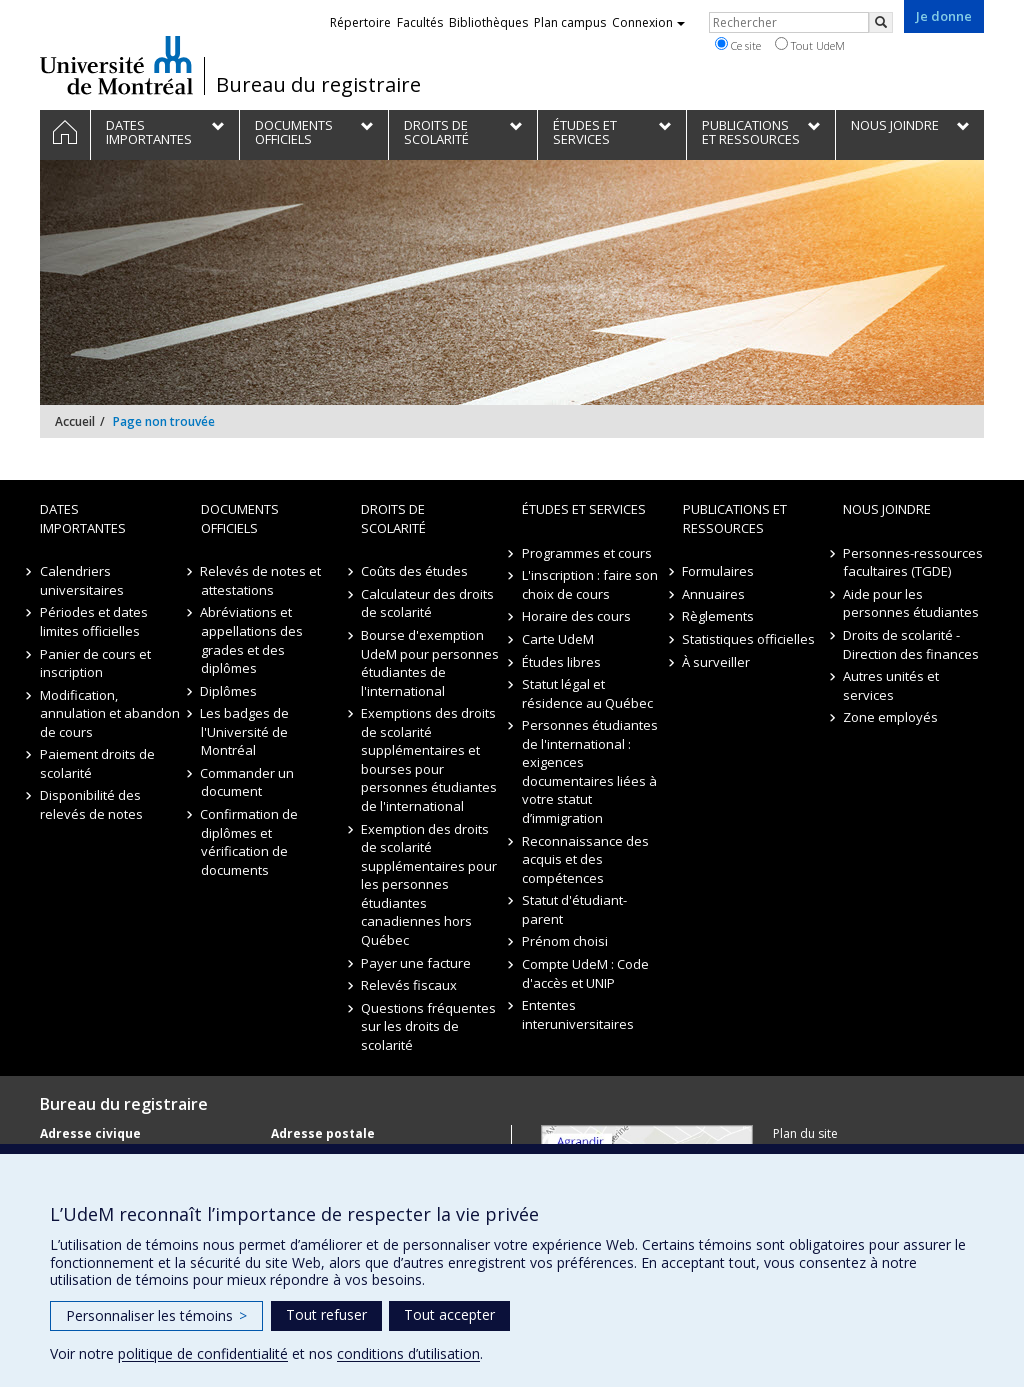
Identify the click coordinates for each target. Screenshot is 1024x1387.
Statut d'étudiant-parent (574, 909)
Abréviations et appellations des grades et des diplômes (252, 640)
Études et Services (584, 509)
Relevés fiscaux (409, 985)
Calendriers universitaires (82, 580)
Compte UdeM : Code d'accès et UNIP (585, 973)
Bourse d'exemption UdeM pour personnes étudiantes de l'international (430, 663)
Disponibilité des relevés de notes (91, 804)
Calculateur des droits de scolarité (427, 603)
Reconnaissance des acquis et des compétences (585, 859)
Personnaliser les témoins (156, 1315)
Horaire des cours (576, 616)
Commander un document (248, 782)
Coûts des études (414, 571)
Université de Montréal (116, 65)
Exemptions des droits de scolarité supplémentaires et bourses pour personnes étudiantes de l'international (429, 759)
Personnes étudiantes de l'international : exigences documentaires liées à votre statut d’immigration (590, 771)
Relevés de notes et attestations (261, 580)
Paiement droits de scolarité (97, 763)
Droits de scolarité (393, 518)
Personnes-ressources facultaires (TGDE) (913, 562)
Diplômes (229, 691)
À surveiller (717, 662)
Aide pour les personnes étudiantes (911, 603)
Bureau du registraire (318, 85)
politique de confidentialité (203, 1353)
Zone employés (890, 717)
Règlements (719, 616)
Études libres (561, 662)
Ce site (738, 45)
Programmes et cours (587, 553)
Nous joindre (887, 509)
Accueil (75, 421)
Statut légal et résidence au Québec (587, 693)
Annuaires (714, 594)
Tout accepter (449, 1314)
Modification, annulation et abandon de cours (110, 713)
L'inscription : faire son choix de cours (590, 584)
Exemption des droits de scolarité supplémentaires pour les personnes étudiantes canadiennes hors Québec (429, 884)
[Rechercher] (881, 22)
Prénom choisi (565, 941)
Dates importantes (83, 518)
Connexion (648, 22)
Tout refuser (326, 1314)
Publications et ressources (735, 518)
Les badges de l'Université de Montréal (245, 731)
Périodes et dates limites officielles (94, 621)
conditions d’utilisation (408, 1353)
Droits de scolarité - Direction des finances (911, 644)
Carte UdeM (558, 639)
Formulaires (719, 571)
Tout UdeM (810, 45)
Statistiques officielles (749, 639)
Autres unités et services (891, 685)
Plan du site (805, 1133)
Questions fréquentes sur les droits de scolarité (428, 1026)
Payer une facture (416, 963)
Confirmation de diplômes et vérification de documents (250, 842)
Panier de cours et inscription (95, 663)
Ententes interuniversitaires (578, 1014)
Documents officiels (240, 518)
